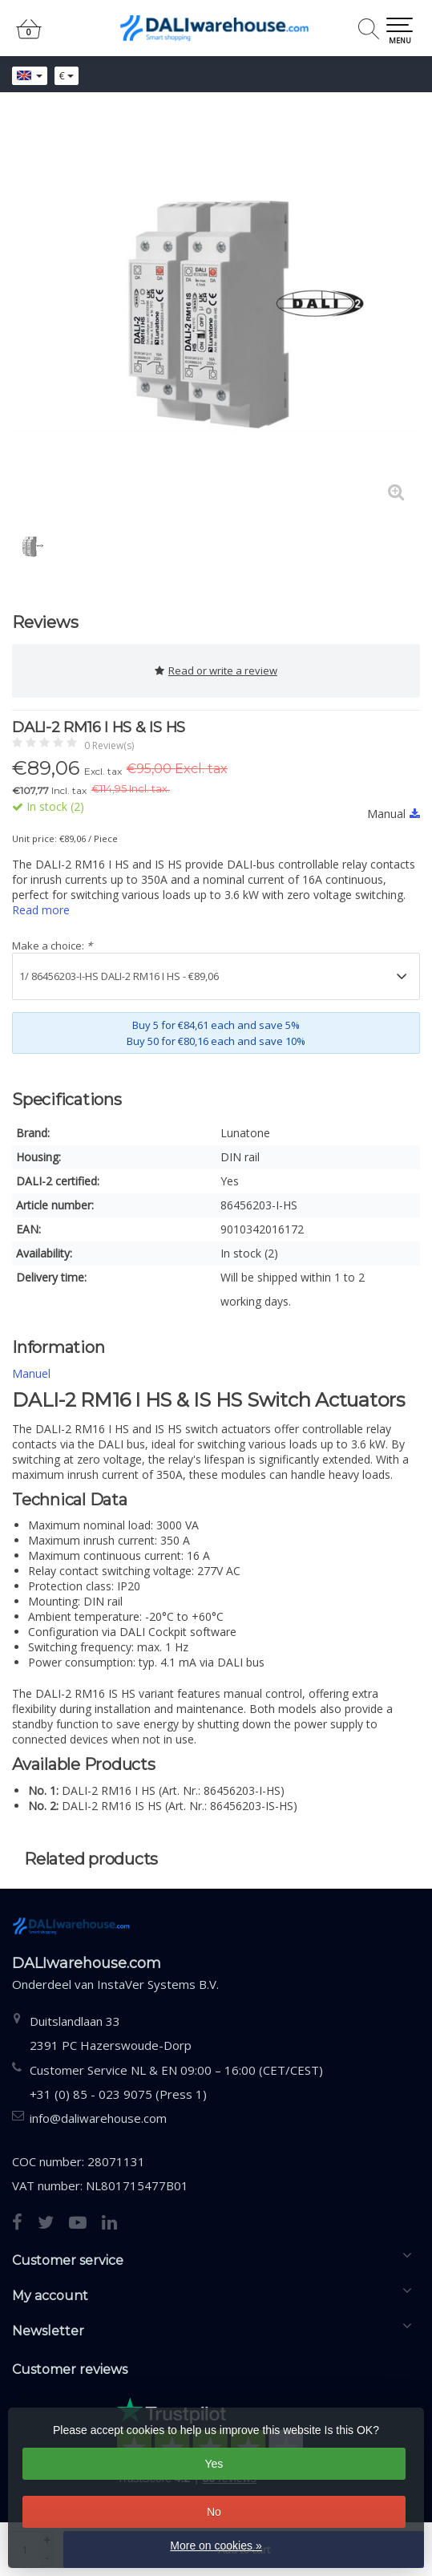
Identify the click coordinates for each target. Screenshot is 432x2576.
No (214, 2511)
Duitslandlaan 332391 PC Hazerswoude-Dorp (111, 2033)
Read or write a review (216, 671)
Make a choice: (52, 945)
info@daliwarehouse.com (98, 2118)
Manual (393, 813)
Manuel (31, 1373)
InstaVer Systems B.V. (158, 1984)
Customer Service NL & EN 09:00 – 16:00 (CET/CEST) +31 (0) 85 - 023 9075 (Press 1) (176, 2082)
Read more (41, 909)
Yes (214, 2463)
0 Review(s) (109, 745)
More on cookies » (215, 2545)
